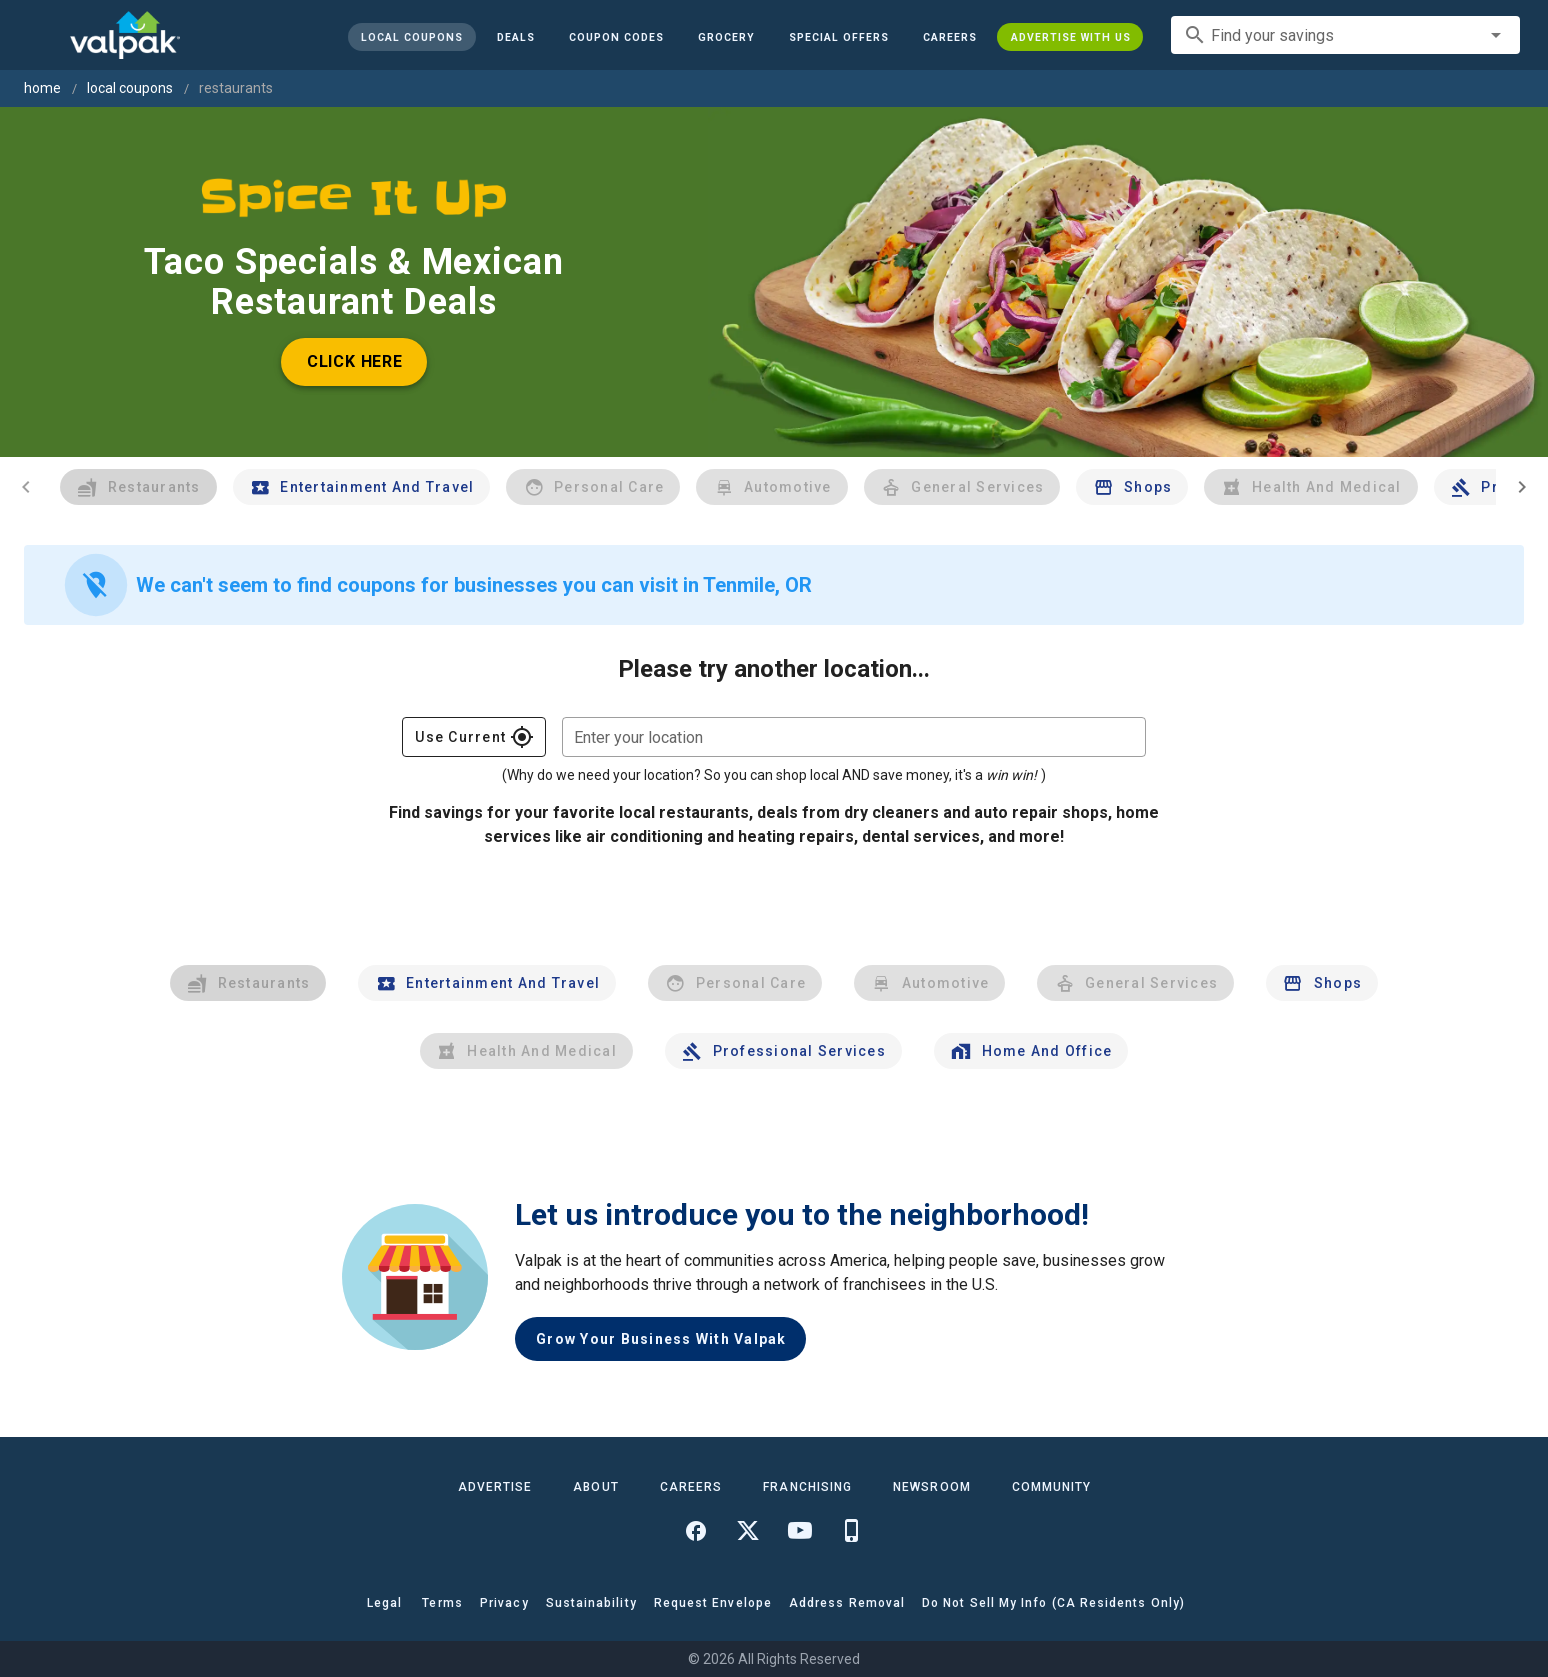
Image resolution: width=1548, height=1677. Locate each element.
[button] (838, 37)
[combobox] (1345, 35)
